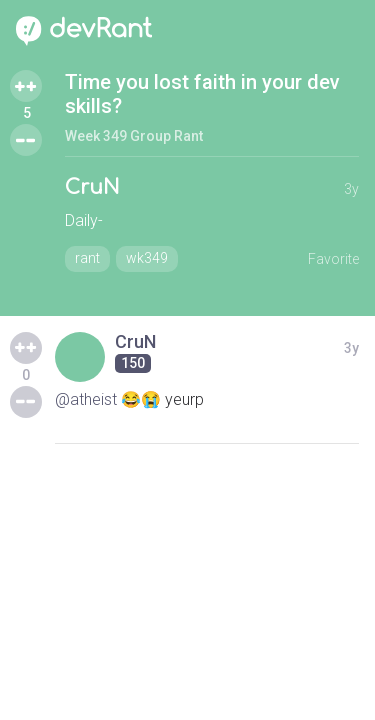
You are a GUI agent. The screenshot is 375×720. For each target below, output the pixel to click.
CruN (92, 187)
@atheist (86, 399)
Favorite (333, 259)
